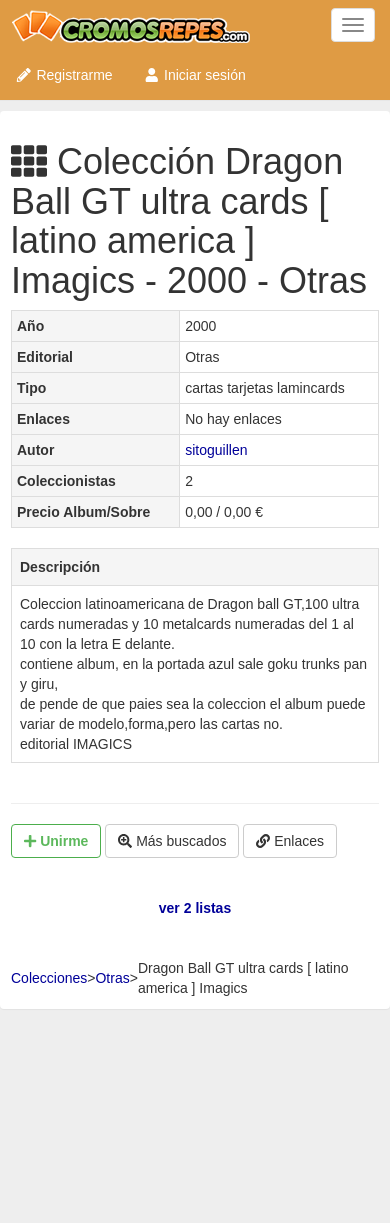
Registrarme (64, 75)
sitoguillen (216, 450)
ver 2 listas (195, 908)
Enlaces (290, 841)
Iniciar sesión (194, 75)
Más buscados (172, 841)
